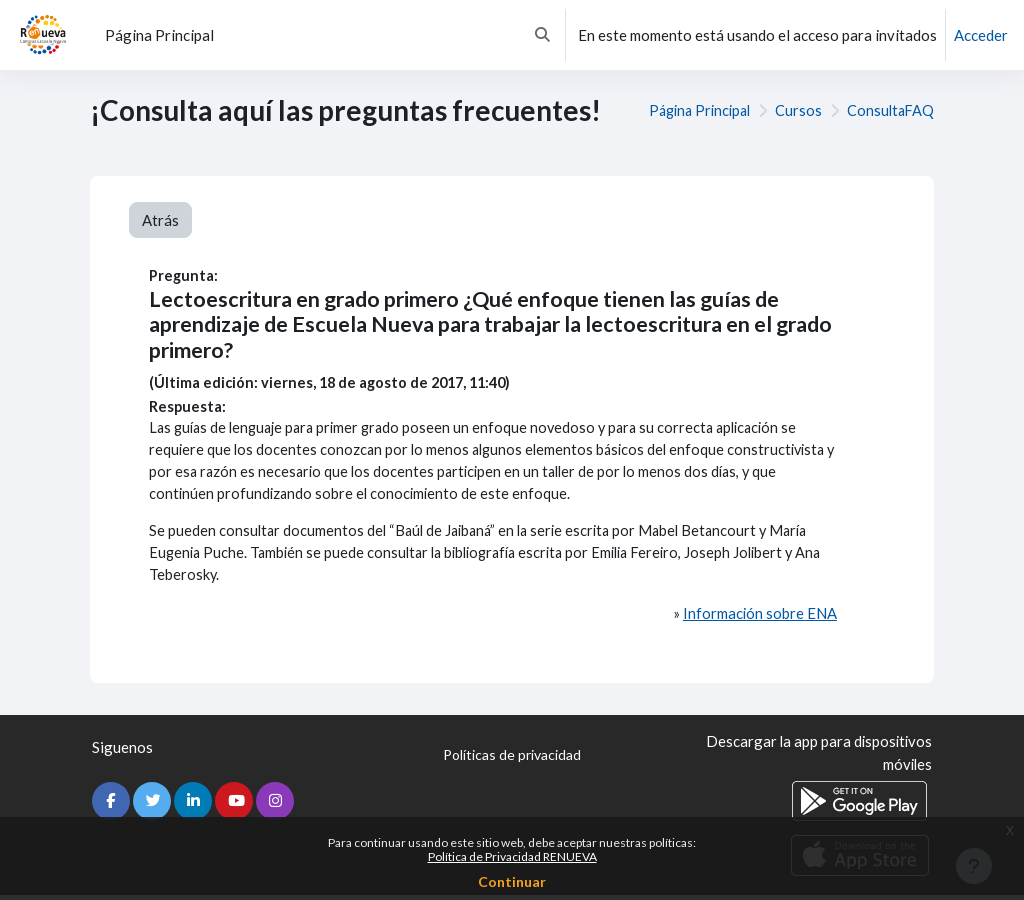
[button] (542, 35)
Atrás (160, 220)
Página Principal (692, 111)
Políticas (512, 761)
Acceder (981, 35)
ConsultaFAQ (889, 111)
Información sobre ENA (759, 619)
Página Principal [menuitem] (159, 35)
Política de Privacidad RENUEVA (512, 856)
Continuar (512, 881)
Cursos (795, 111)
